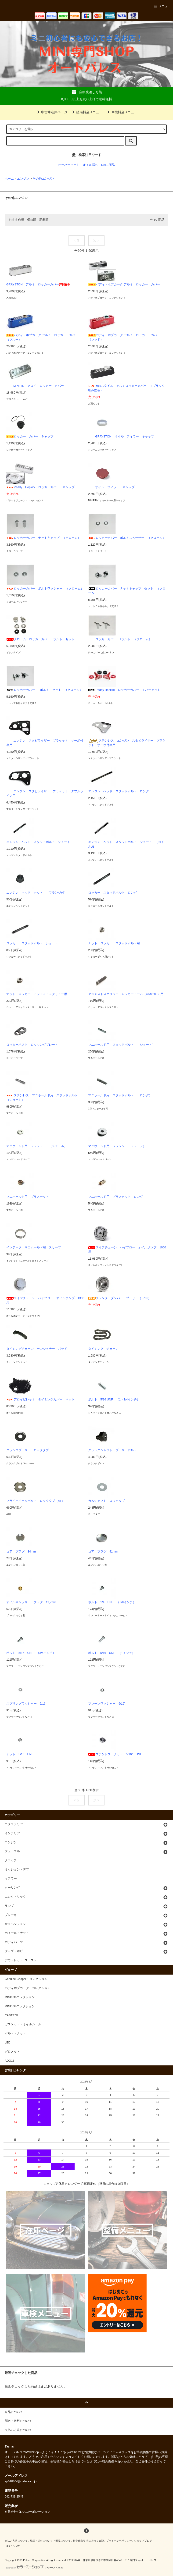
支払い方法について (16, 2540)
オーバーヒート (68, 165)
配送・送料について (41, 2540)
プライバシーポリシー (119, 2540)
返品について (63, 2540)
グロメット (12, 2051)
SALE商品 (108, 165)
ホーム (9, 178)
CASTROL (11, 2015)
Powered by (34, 2568)
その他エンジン (43, 178)
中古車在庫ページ (51, 112)
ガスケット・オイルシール (23, 2024)
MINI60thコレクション (20, 1997)
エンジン (23, 178)
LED (8, 2042)
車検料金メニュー (121, 112)
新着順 (43, 219)
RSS (7, 2545)
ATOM (16, 2545)
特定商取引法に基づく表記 (88, 2540)
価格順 (31, 219)
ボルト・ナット (15, 2033)
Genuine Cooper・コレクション (26, 1979)
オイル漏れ (90, 165)
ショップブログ (143, 2540)
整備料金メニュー (86, 112)
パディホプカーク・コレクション (27, 1988)
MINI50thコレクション (20, 2006)
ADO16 (9, 2060)
